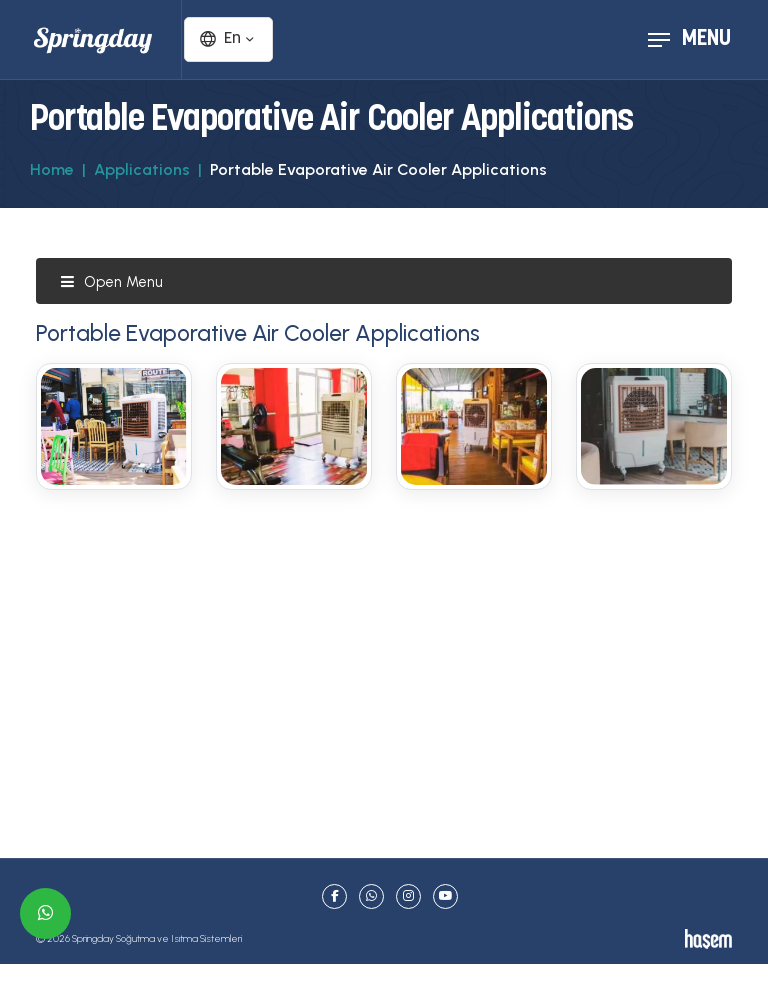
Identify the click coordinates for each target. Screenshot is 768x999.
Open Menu (111, 282)
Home (52, 169)
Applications (142, 169)
